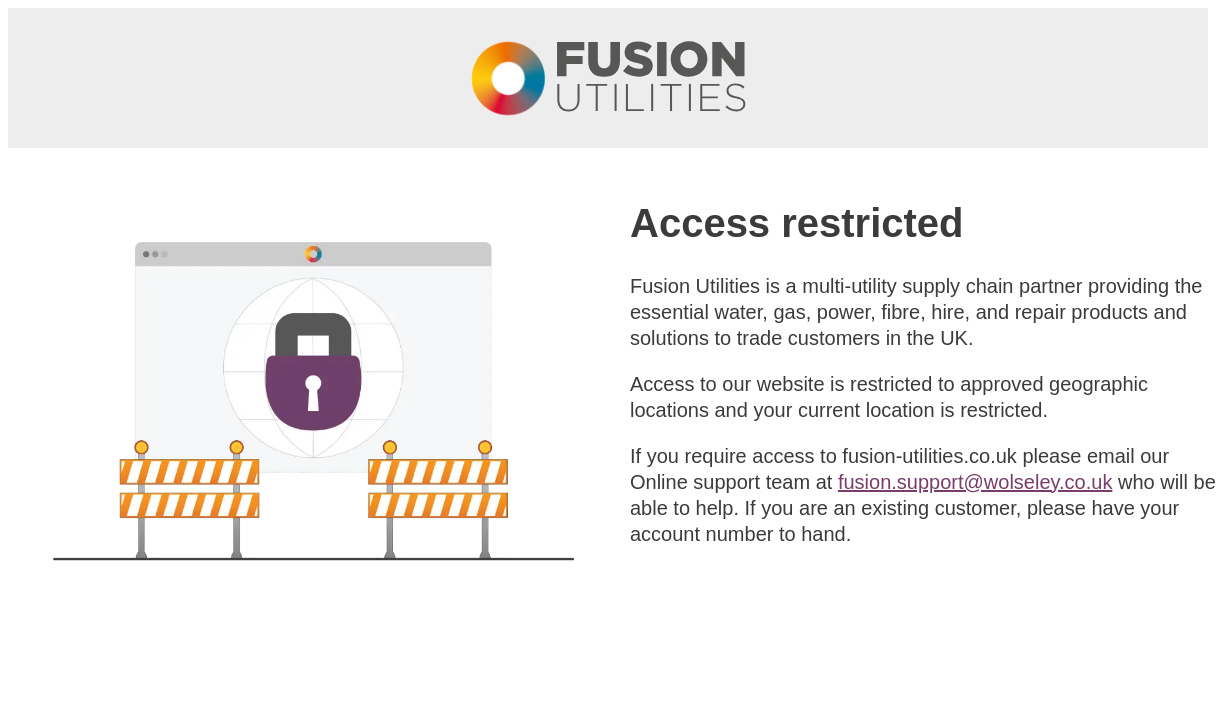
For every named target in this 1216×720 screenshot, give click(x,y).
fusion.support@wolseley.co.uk (975, 482)
